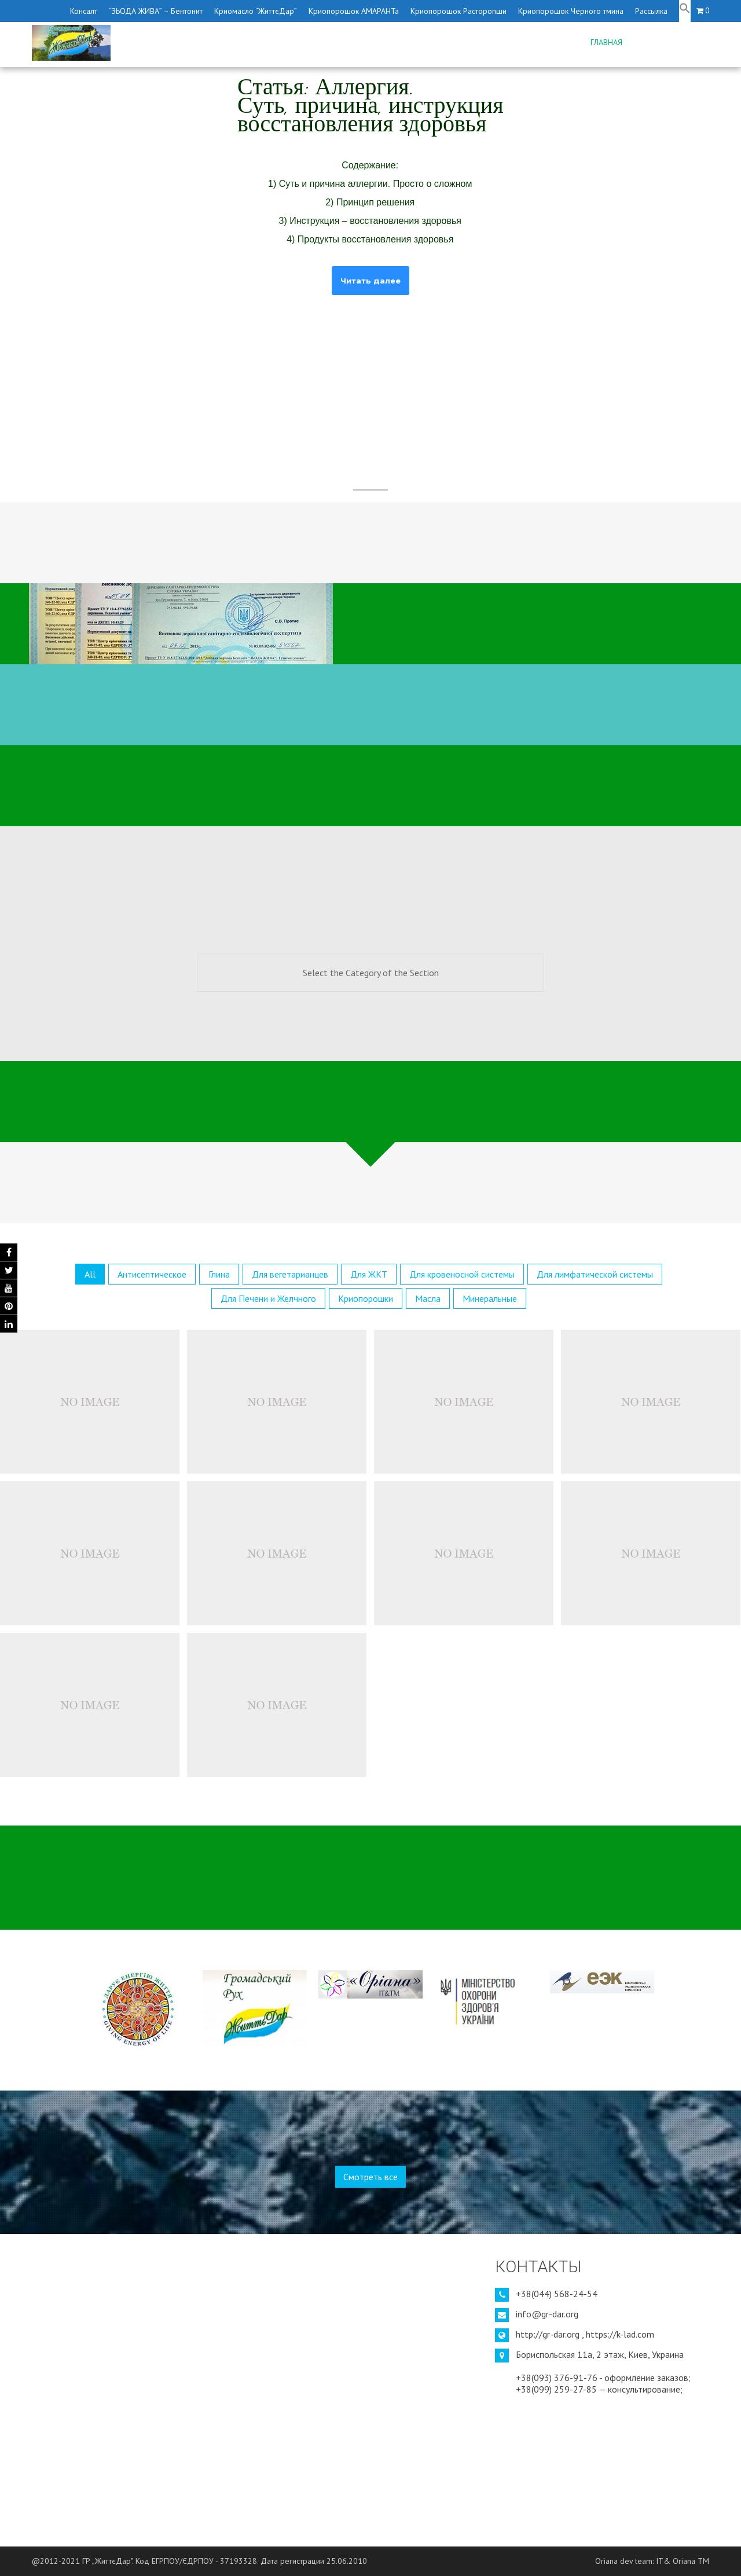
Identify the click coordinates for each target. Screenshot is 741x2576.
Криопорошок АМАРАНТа (354, 11)
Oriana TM (691, 2561)
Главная (606, 42)
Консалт (83, 11)
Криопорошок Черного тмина (570, 11)
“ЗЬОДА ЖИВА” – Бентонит (156, 11)
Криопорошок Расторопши (458, 11)
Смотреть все (370, 2177)
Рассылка (651, 11)
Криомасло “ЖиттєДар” (255, 11)
